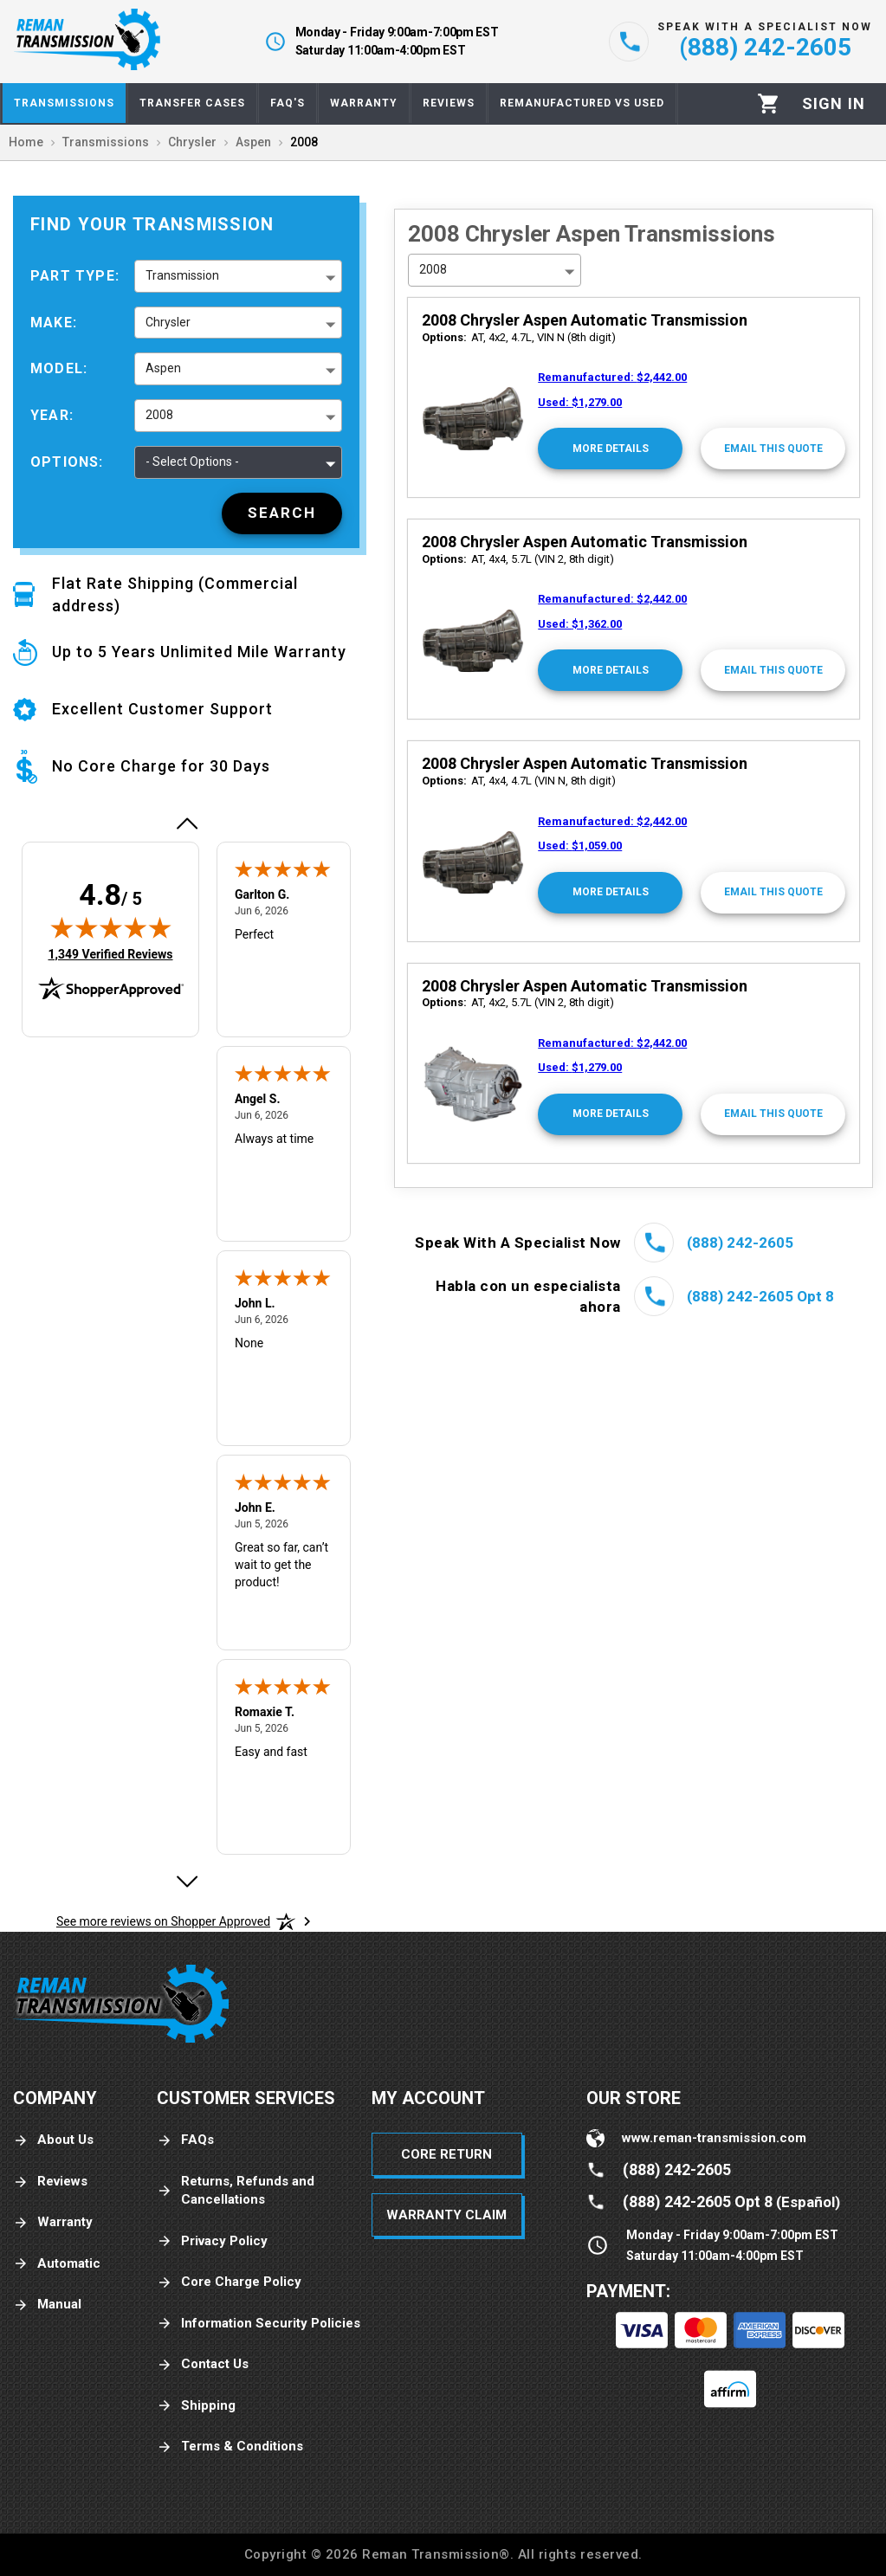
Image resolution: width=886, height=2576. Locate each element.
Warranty (53, 2222)
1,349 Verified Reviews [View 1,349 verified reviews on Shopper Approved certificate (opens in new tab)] (110, 953)
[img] (110, 927)
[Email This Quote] (773, 448)
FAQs (185, 2140)
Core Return (446, 2154)
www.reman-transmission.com (714, 2138)
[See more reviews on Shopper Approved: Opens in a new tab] (163, 1921)
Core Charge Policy (229, 2282)
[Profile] (833, 104)
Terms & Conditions (230, 2446)
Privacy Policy (212, 2241)
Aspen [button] (163, 368)
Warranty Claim (446, 2215)
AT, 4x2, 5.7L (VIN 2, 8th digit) (518, 1002)
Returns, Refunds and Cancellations (235, 2190)
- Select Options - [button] (192, 461)
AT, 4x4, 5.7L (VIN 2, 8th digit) (518, 558)
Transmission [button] (182, 275)
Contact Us (203, 2364)
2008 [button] (159, 415)
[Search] (282, 513)
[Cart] (768, 103)
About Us (53, 2140)
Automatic (56, 2264)
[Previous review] (186, 823)
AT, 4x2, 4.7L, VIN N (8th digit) (519, 337)
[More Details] (610, 448)
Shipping (196, 2406)
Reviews (50, 2181)
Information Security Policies (258, 2323)
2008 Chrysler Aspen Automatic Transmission (584, 320)
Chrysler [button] (168, 322)
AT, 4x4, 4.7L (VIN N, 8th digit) (519, 780)
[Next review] (186, 1882)
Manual (47, 2304)
